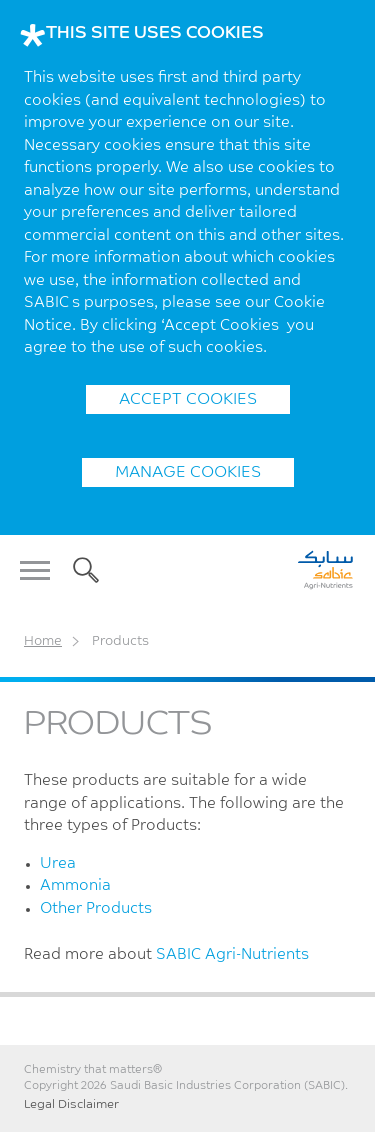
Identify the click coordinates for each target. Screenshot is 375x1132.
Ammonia (75, 886)
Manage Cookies (188, 473)
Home (43, 641)
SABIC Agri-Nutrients (232, 955)
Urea (58, 864)
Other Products (96, 909)
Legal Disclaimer (71, 1105)
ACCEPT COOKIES (188, 400)
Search (82, 570)
